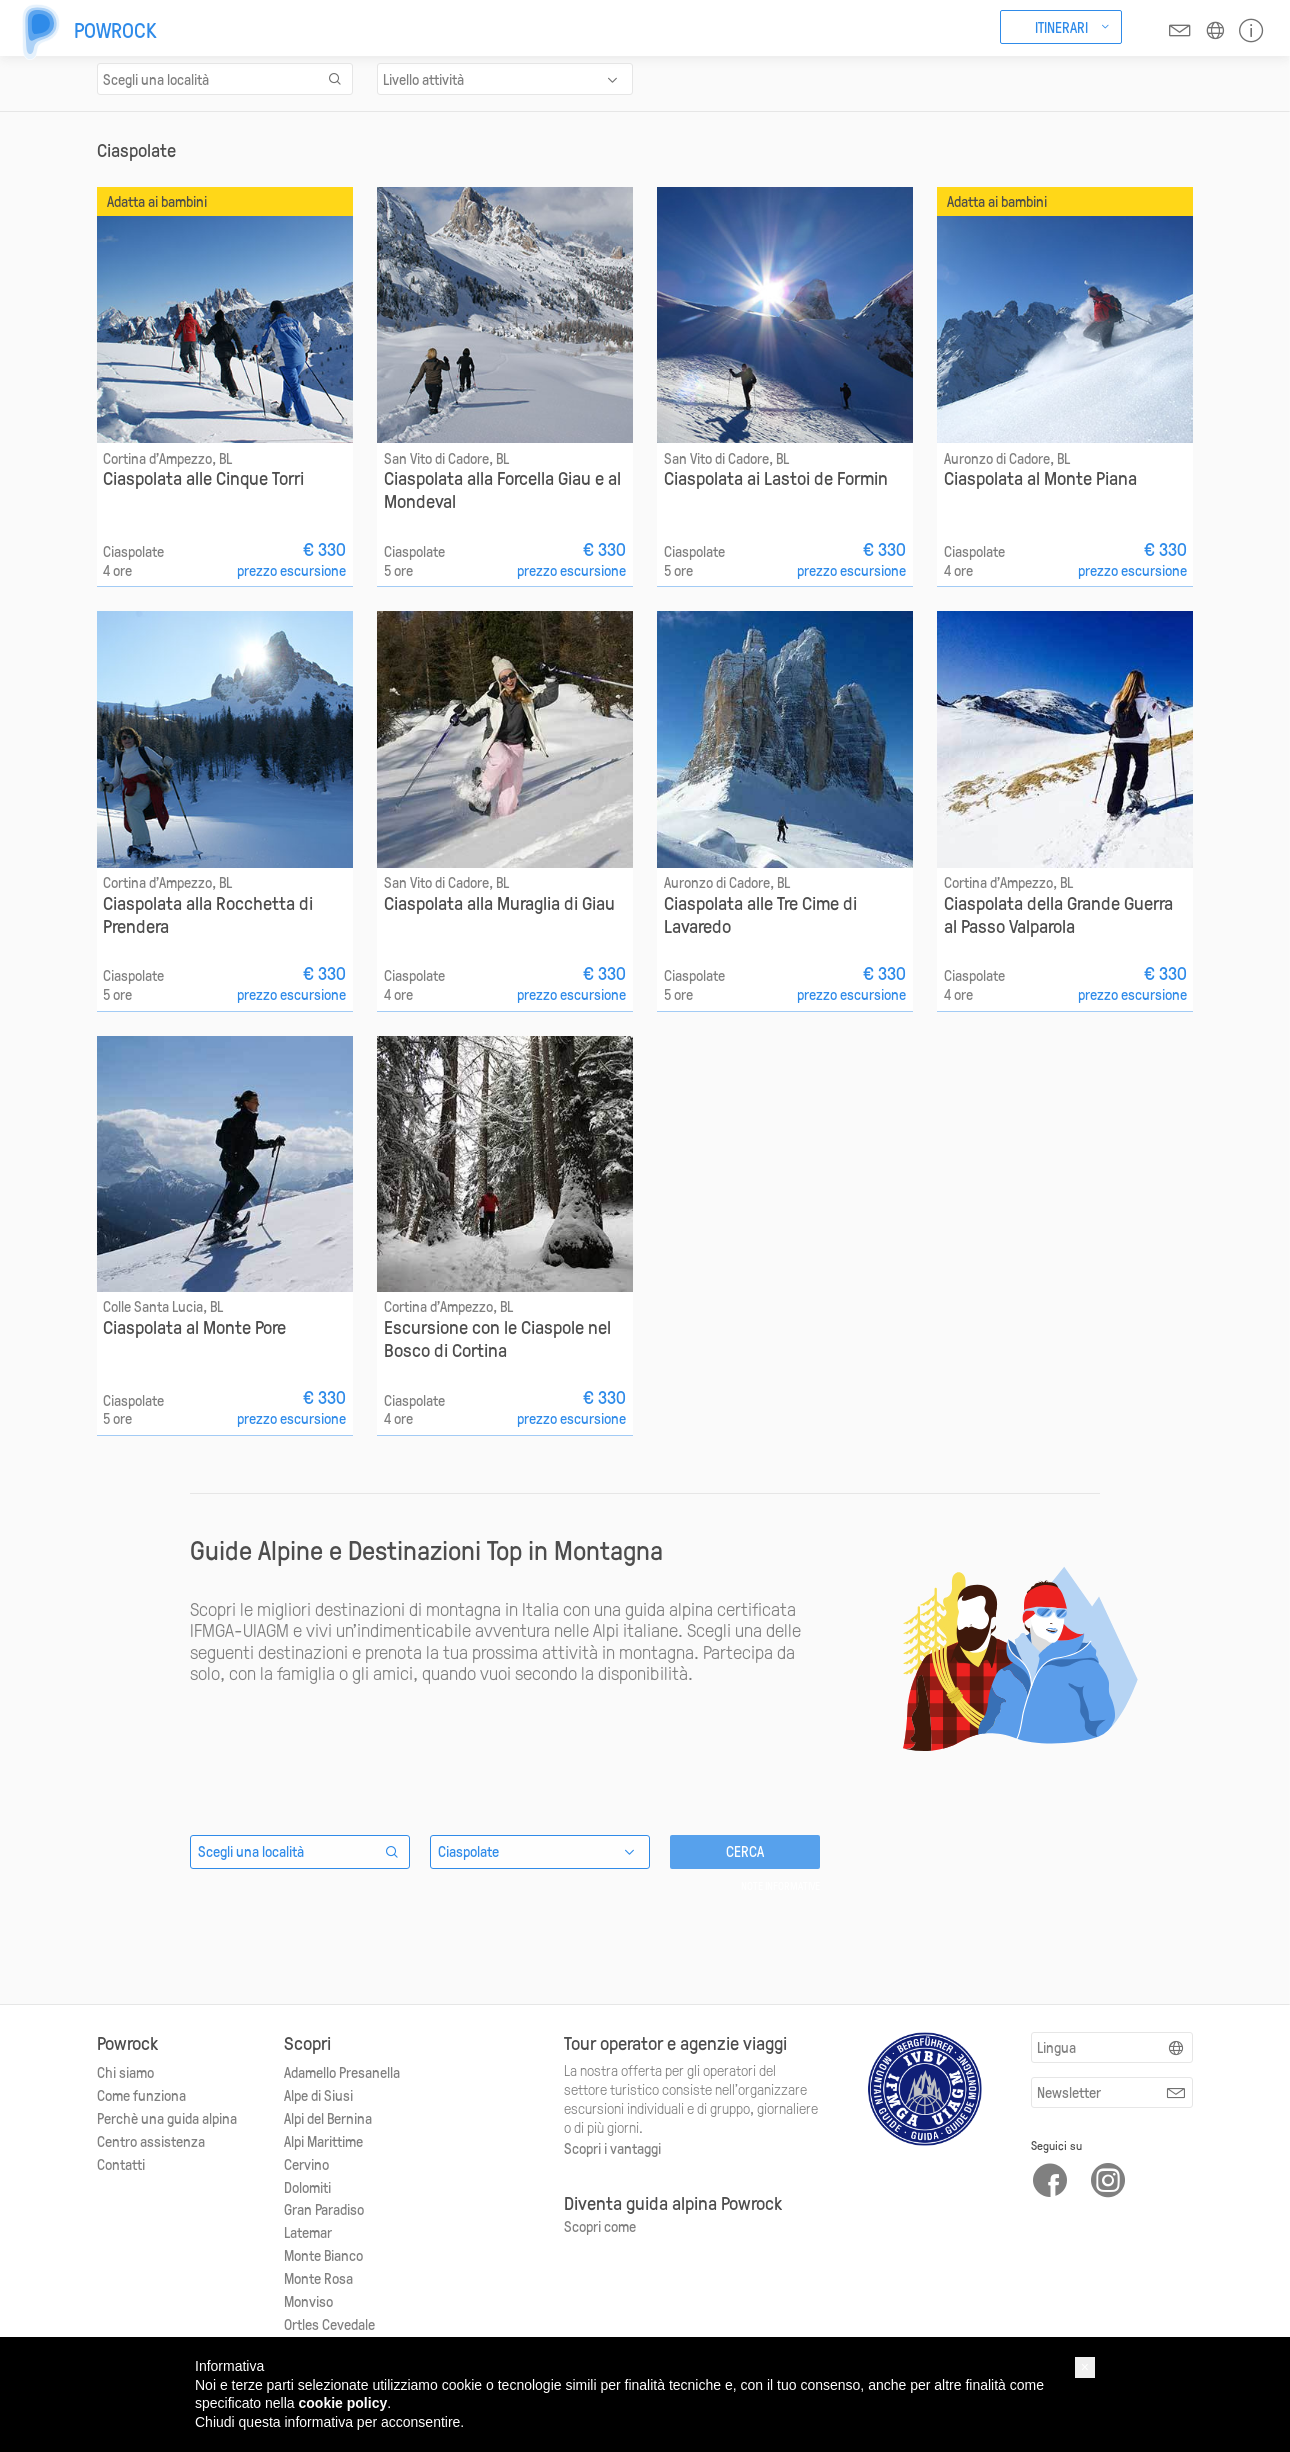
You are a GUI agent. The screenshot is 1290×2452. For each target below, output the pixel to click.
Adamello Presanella (342, 2072)
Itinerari (1061, 27)
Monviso (308, 2301)
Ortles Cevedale (329, 2324)
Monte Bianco (323, 2255)
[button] (1085, 2367)
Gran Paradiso (324, 2209)
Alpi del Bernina (328, 2118)
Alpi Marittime (323, 2141)
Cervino (306, 2164)
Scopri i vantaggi (612, 2148)
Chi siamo (125, 2072)
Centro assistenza (151, 2141)
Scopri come (600, 2226)
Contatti (121, 2164)
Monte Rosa (318, 2278)
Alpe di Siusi (318, 2095)
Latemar (308, 2232)
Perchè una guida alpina (167, 2118)
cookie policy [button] (343, 2403)
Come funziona (141, 2095)
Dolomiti (307, 2187)
